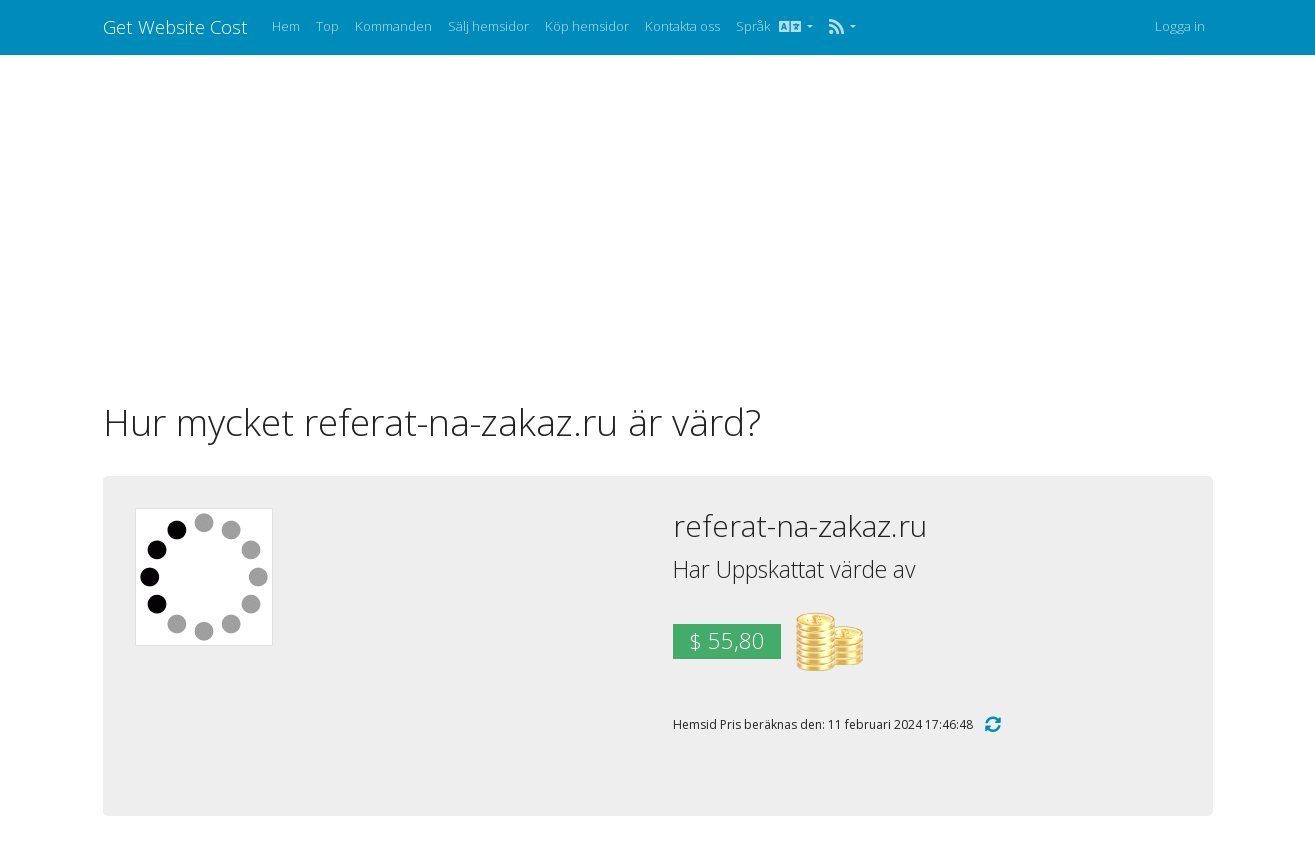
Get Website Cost (175, 26)
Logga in (1180, 26)
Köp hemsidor (587, 26)
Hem (286, 26)
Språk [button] (770, 26)
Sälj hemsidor (488, 26)
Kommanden (393, 26)
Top (327, 26)
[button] (842, 27)
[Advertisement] (658, 227)
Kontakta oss (682, 26)
